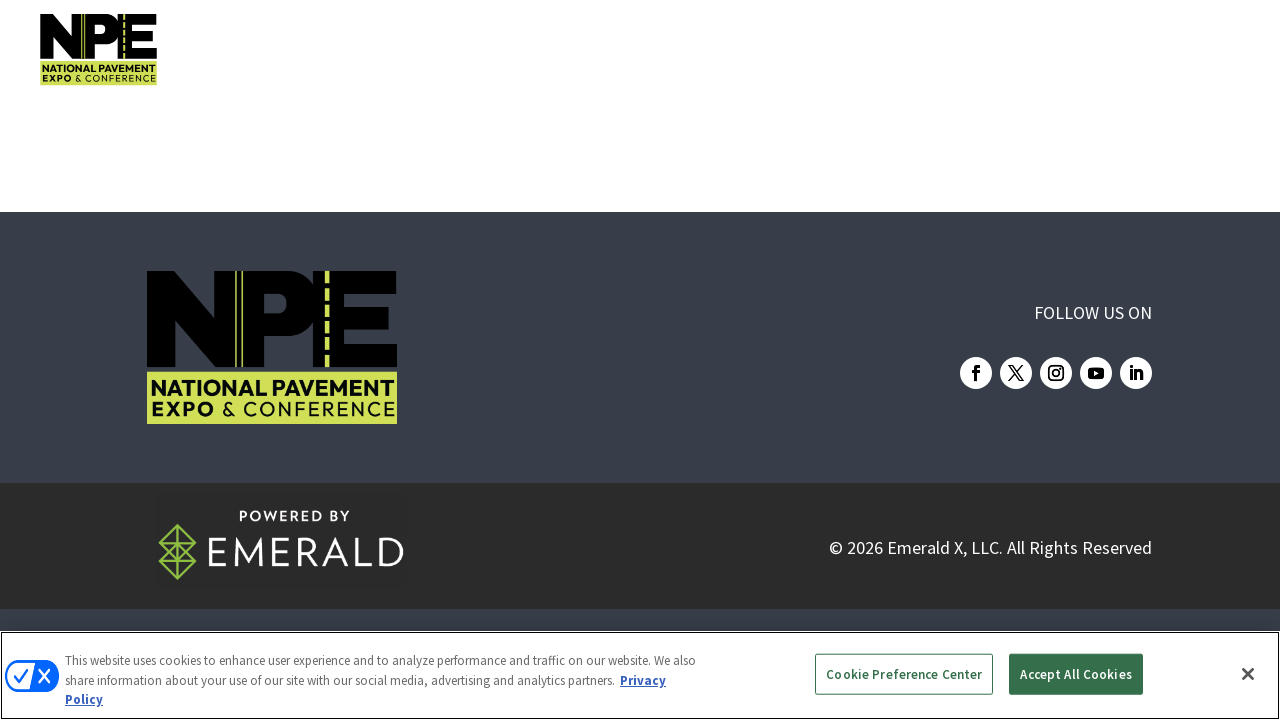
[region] (640, 675)
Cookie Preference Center (904, 673)
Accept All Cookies (1075, 673)
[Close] (1248, 674)
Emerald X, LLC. (945, 547)
